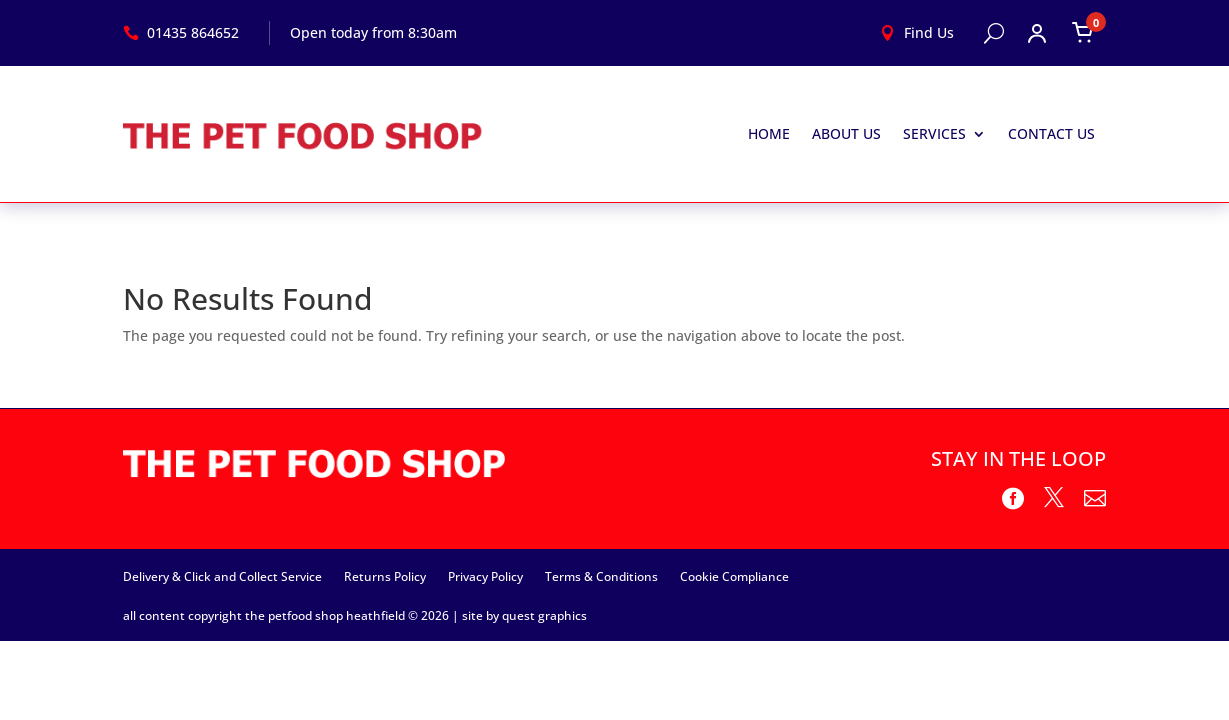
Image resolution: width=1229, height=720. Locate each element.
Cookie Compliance (734, 576)
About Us (846, 133)
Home (769, 133)
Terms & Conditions (601, 576)
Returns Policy (385, 576)
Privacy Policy (485, 576)
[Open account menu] (1037, 33)
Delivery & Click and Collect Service (222, 576)
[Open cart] (1083, 33)
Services (934, 133)
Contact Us (1051, 133)
